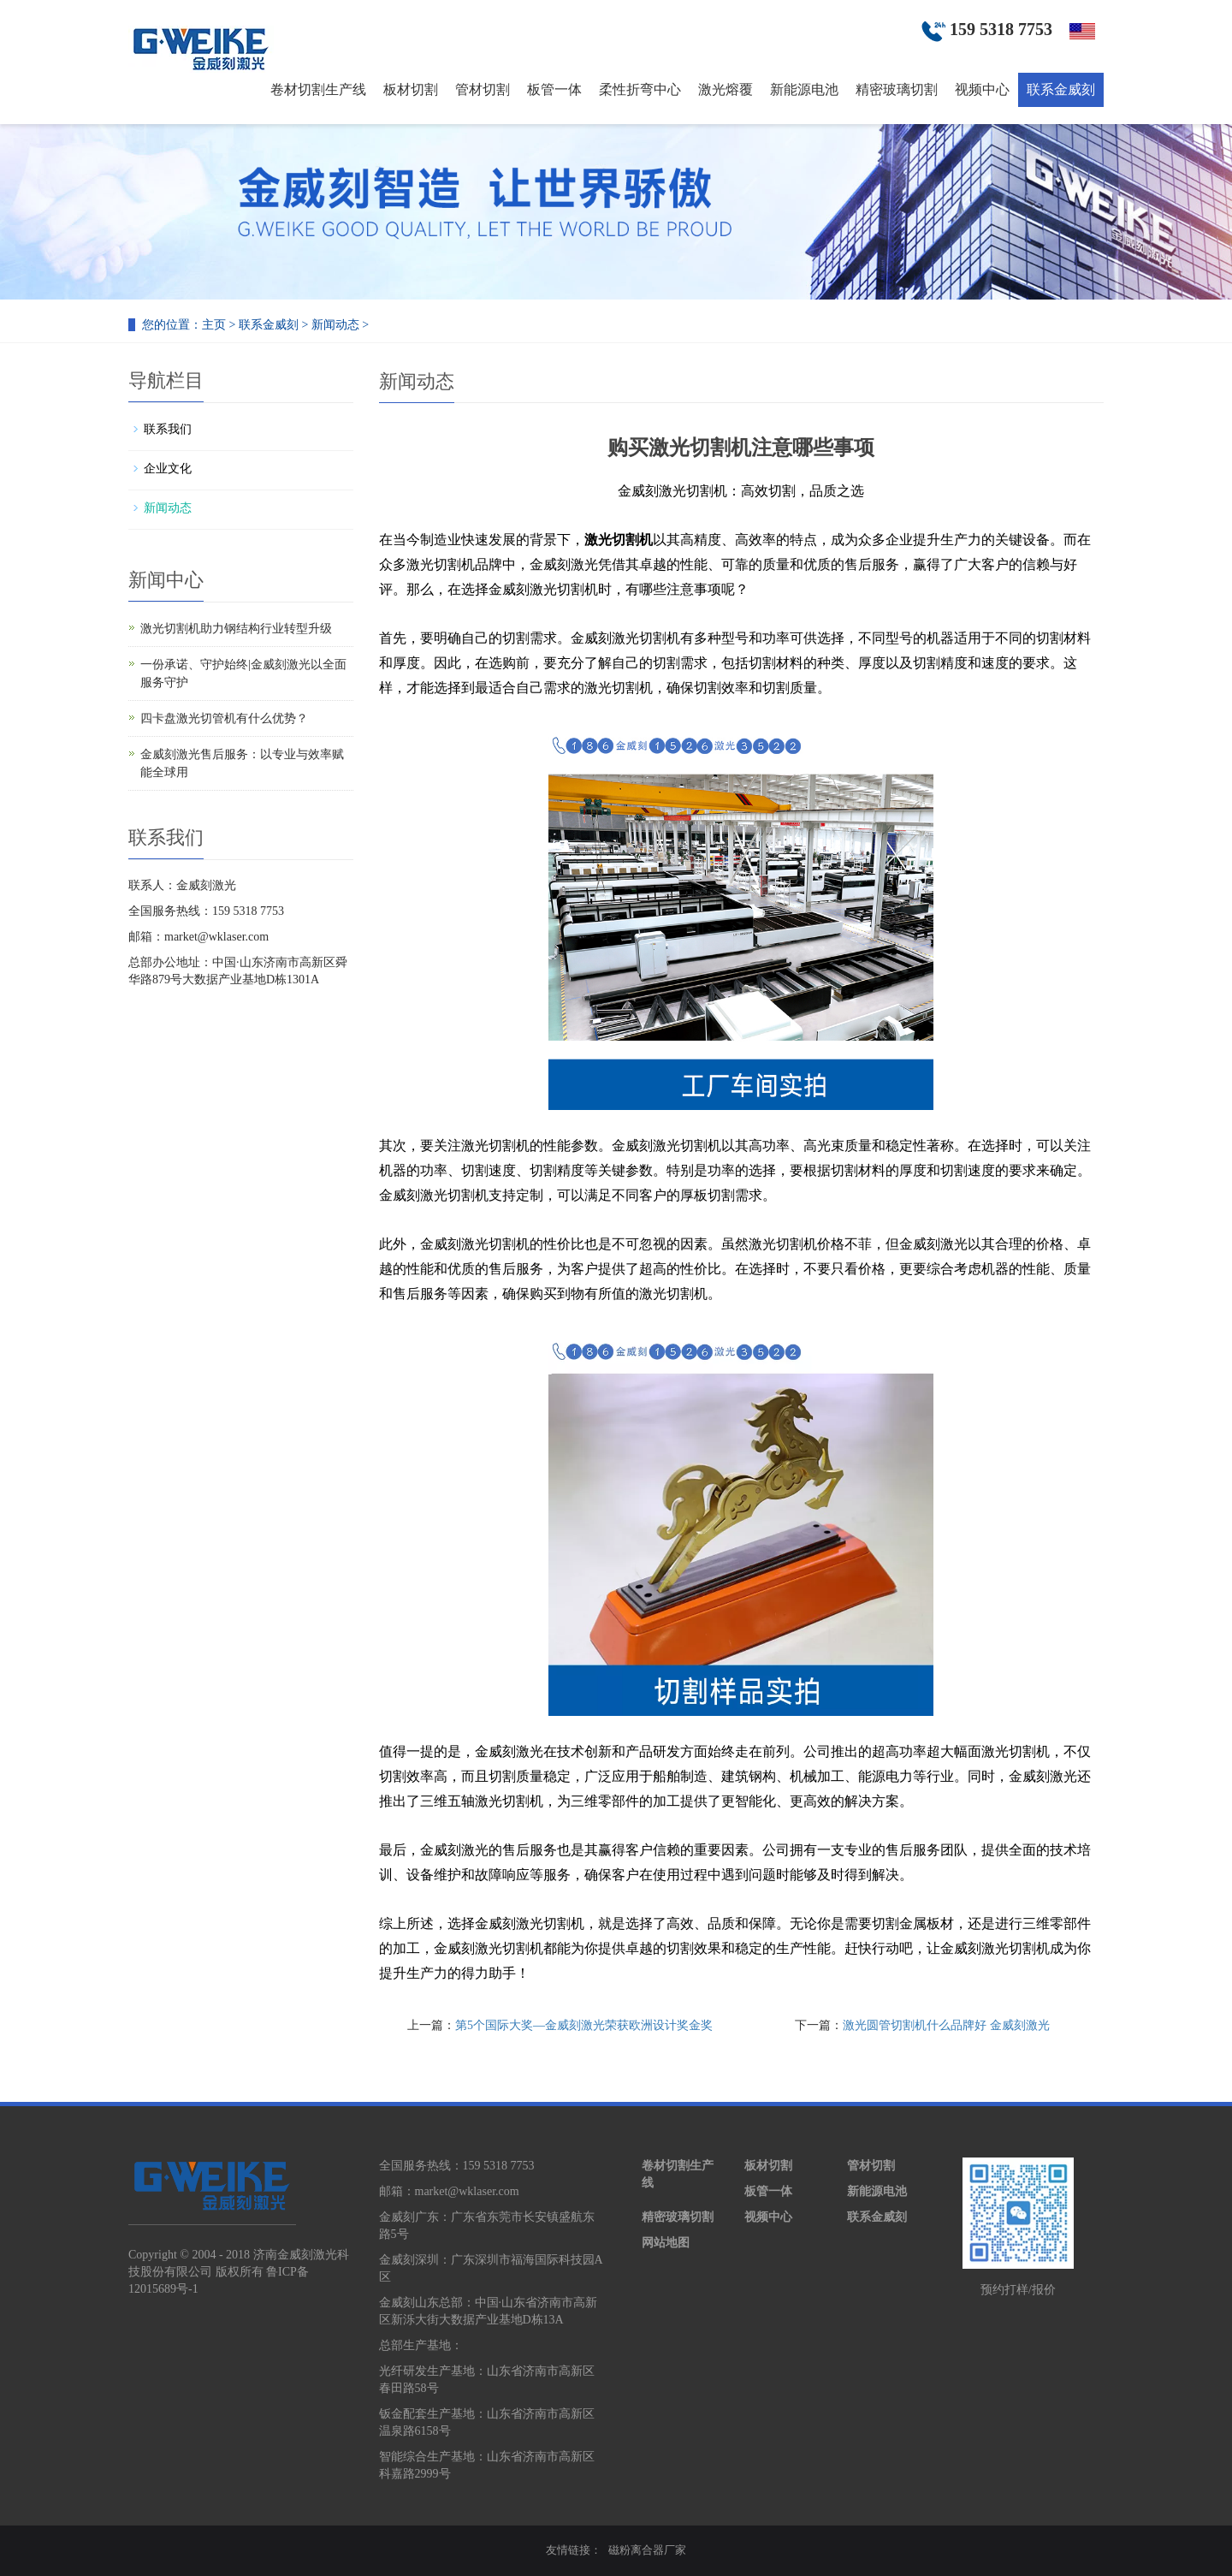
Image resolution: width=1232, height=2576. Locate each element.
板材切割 (410, 89)
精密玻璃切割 (897, 89)
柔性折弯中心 (640, 89)
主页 (214, 324)
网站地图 (666, 2242)
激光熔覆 (725, 89)
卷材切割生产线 (318, 89)
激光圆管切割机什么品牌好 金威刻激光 (946, 2025)
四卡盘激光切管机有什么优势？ (224, 718)
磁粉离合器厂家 (647, 2549)
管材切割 (482, 89)
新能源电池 (804, 89)
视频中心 (982, 89)
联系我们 (168, 429)
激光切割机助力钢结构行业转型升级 (236, 628)
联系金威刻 (1061, 89)
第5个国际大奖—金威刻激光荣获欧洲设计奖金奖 (584, 2025)
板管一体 (554, 89)
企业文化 (168, 468)
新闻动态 (335, 324)
